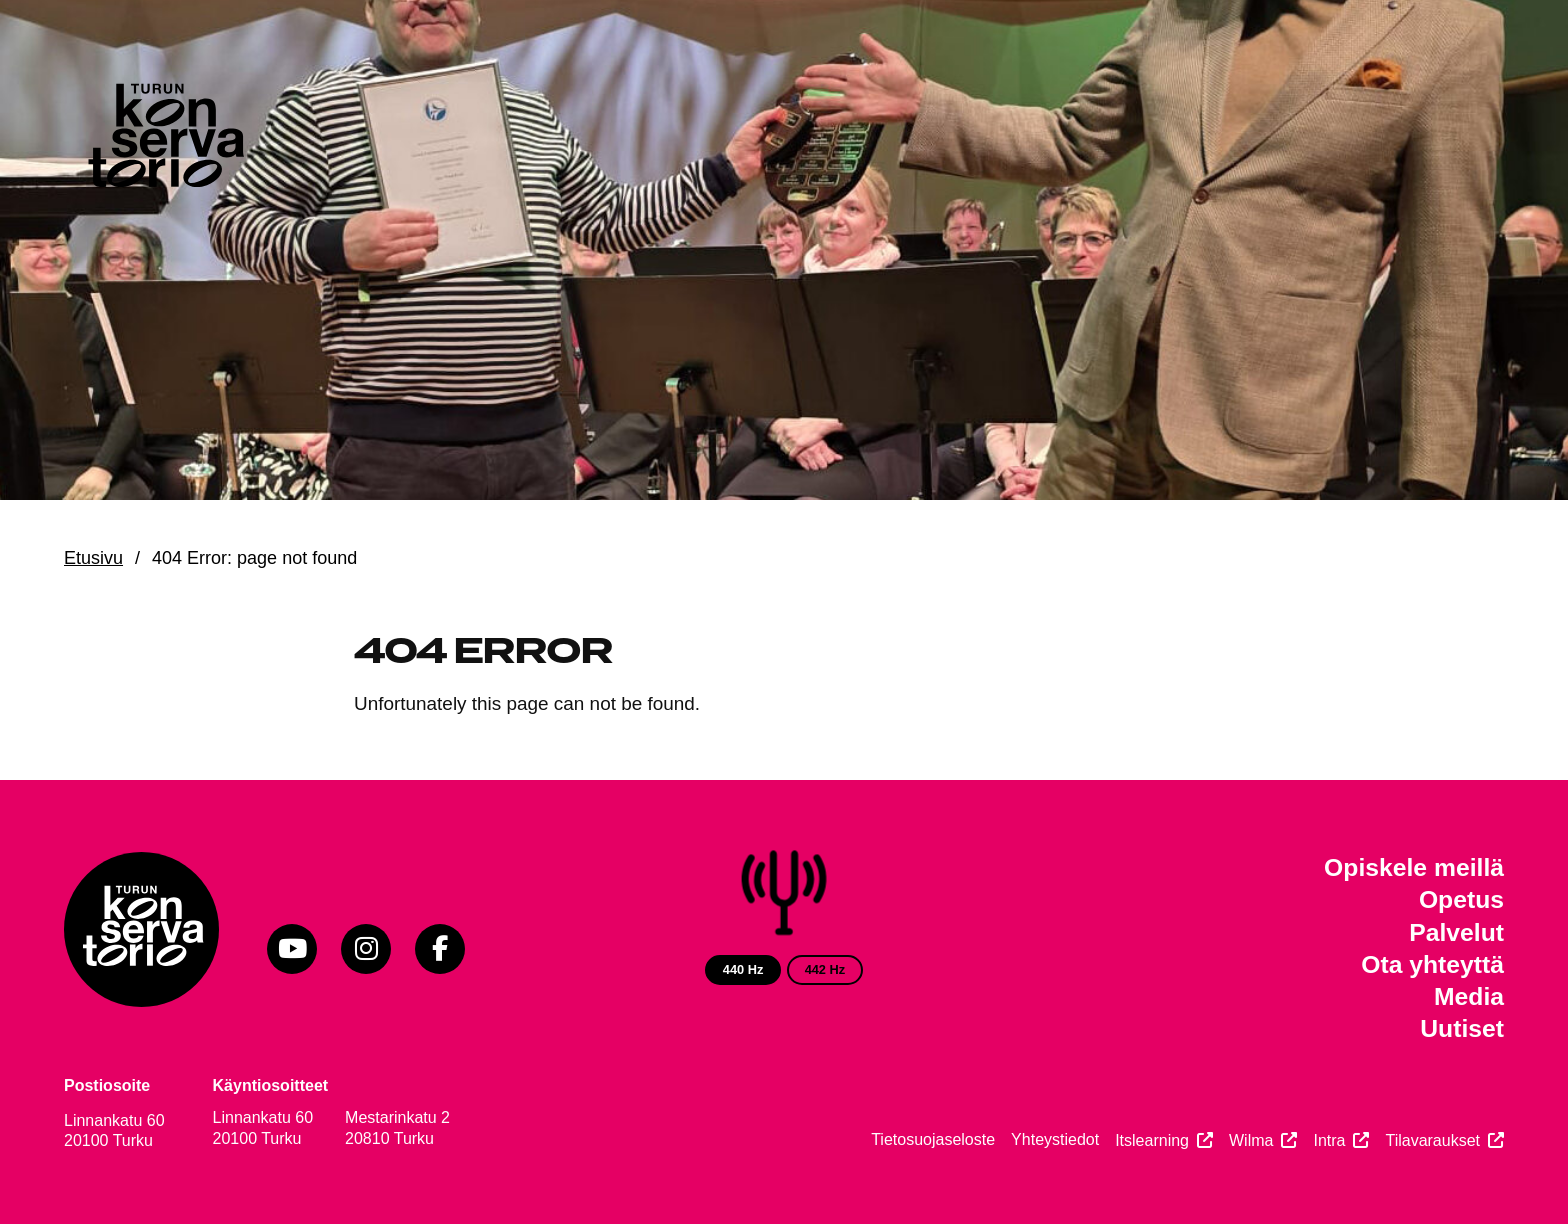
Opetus (1461, 899)
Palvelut (1456, 932)
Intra (1329, 1140)
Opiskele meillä (1414, 867)
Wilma (1251, 1140)
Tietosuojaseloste (933, 1139)
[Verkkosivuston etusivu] (164, 140)
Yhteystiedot (1055, 1139)
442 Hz (825, 969)
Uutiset (1462, 1028)
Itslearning (1152, 1140)
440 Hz (743, 969)
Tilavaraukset (1432, 1140)
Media (1469, 996)
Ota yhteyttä (1432, 964)
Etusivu (93, 558)
